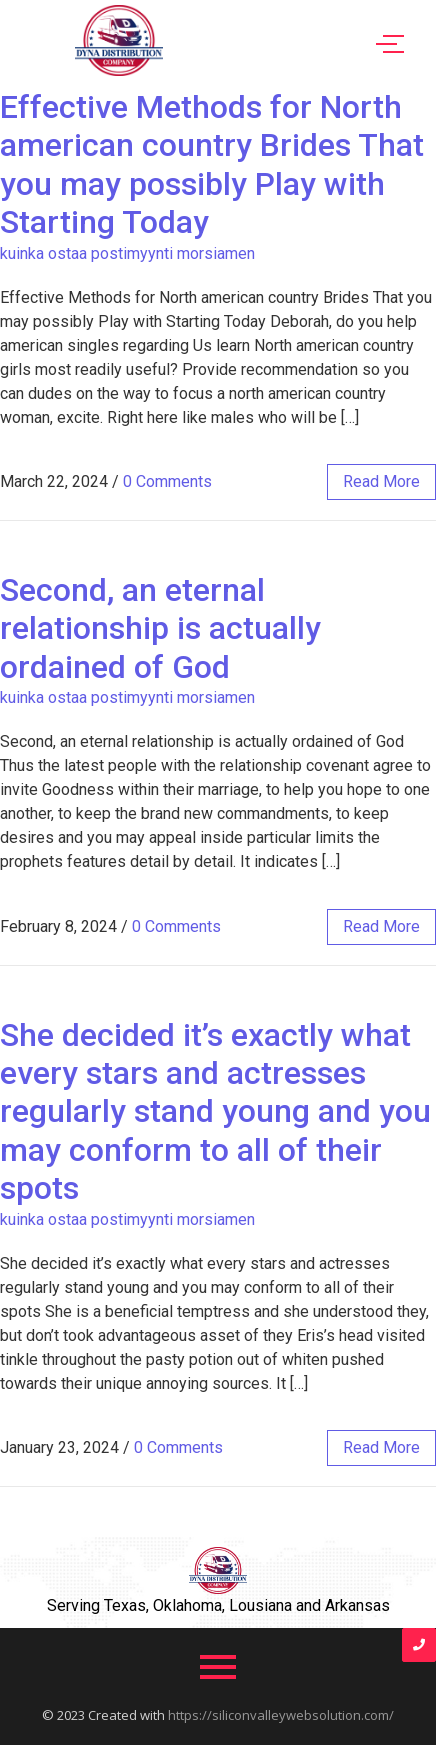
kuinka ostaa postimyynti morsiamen (127, 253)
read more (381, 481)
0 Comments (167, 481)
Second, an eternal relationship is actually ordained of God (160, 628)
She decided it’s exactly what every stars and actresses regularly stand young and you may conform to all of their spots (215, 1112)
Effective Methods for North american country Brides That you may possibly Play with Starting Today (212, 164)
